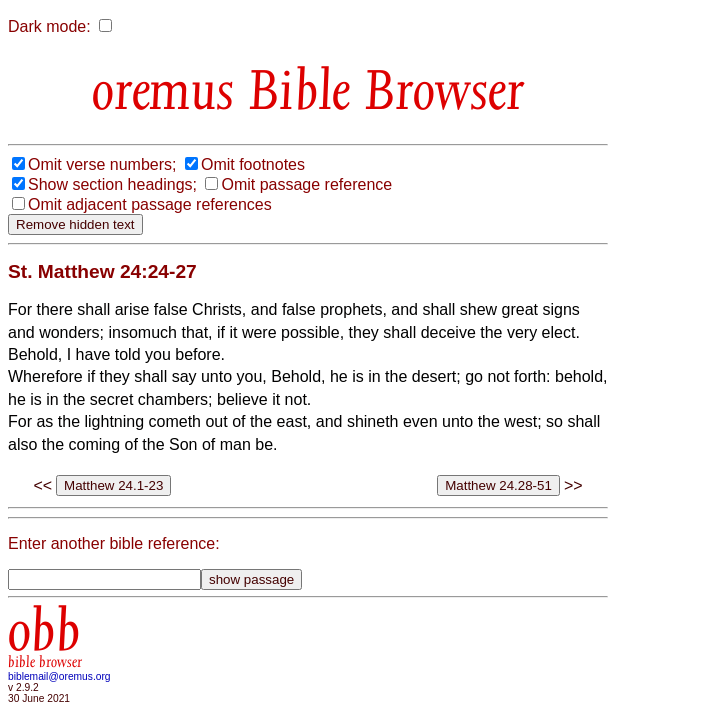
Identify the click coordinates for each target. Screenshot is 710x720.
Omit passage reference (306, 184)
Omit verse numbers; (102, 164)
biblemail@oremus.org (59, 676)
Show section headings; (112, 184)
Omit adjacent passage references (150, 204)
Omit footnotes (253, 164)
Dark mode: (49, 26)
